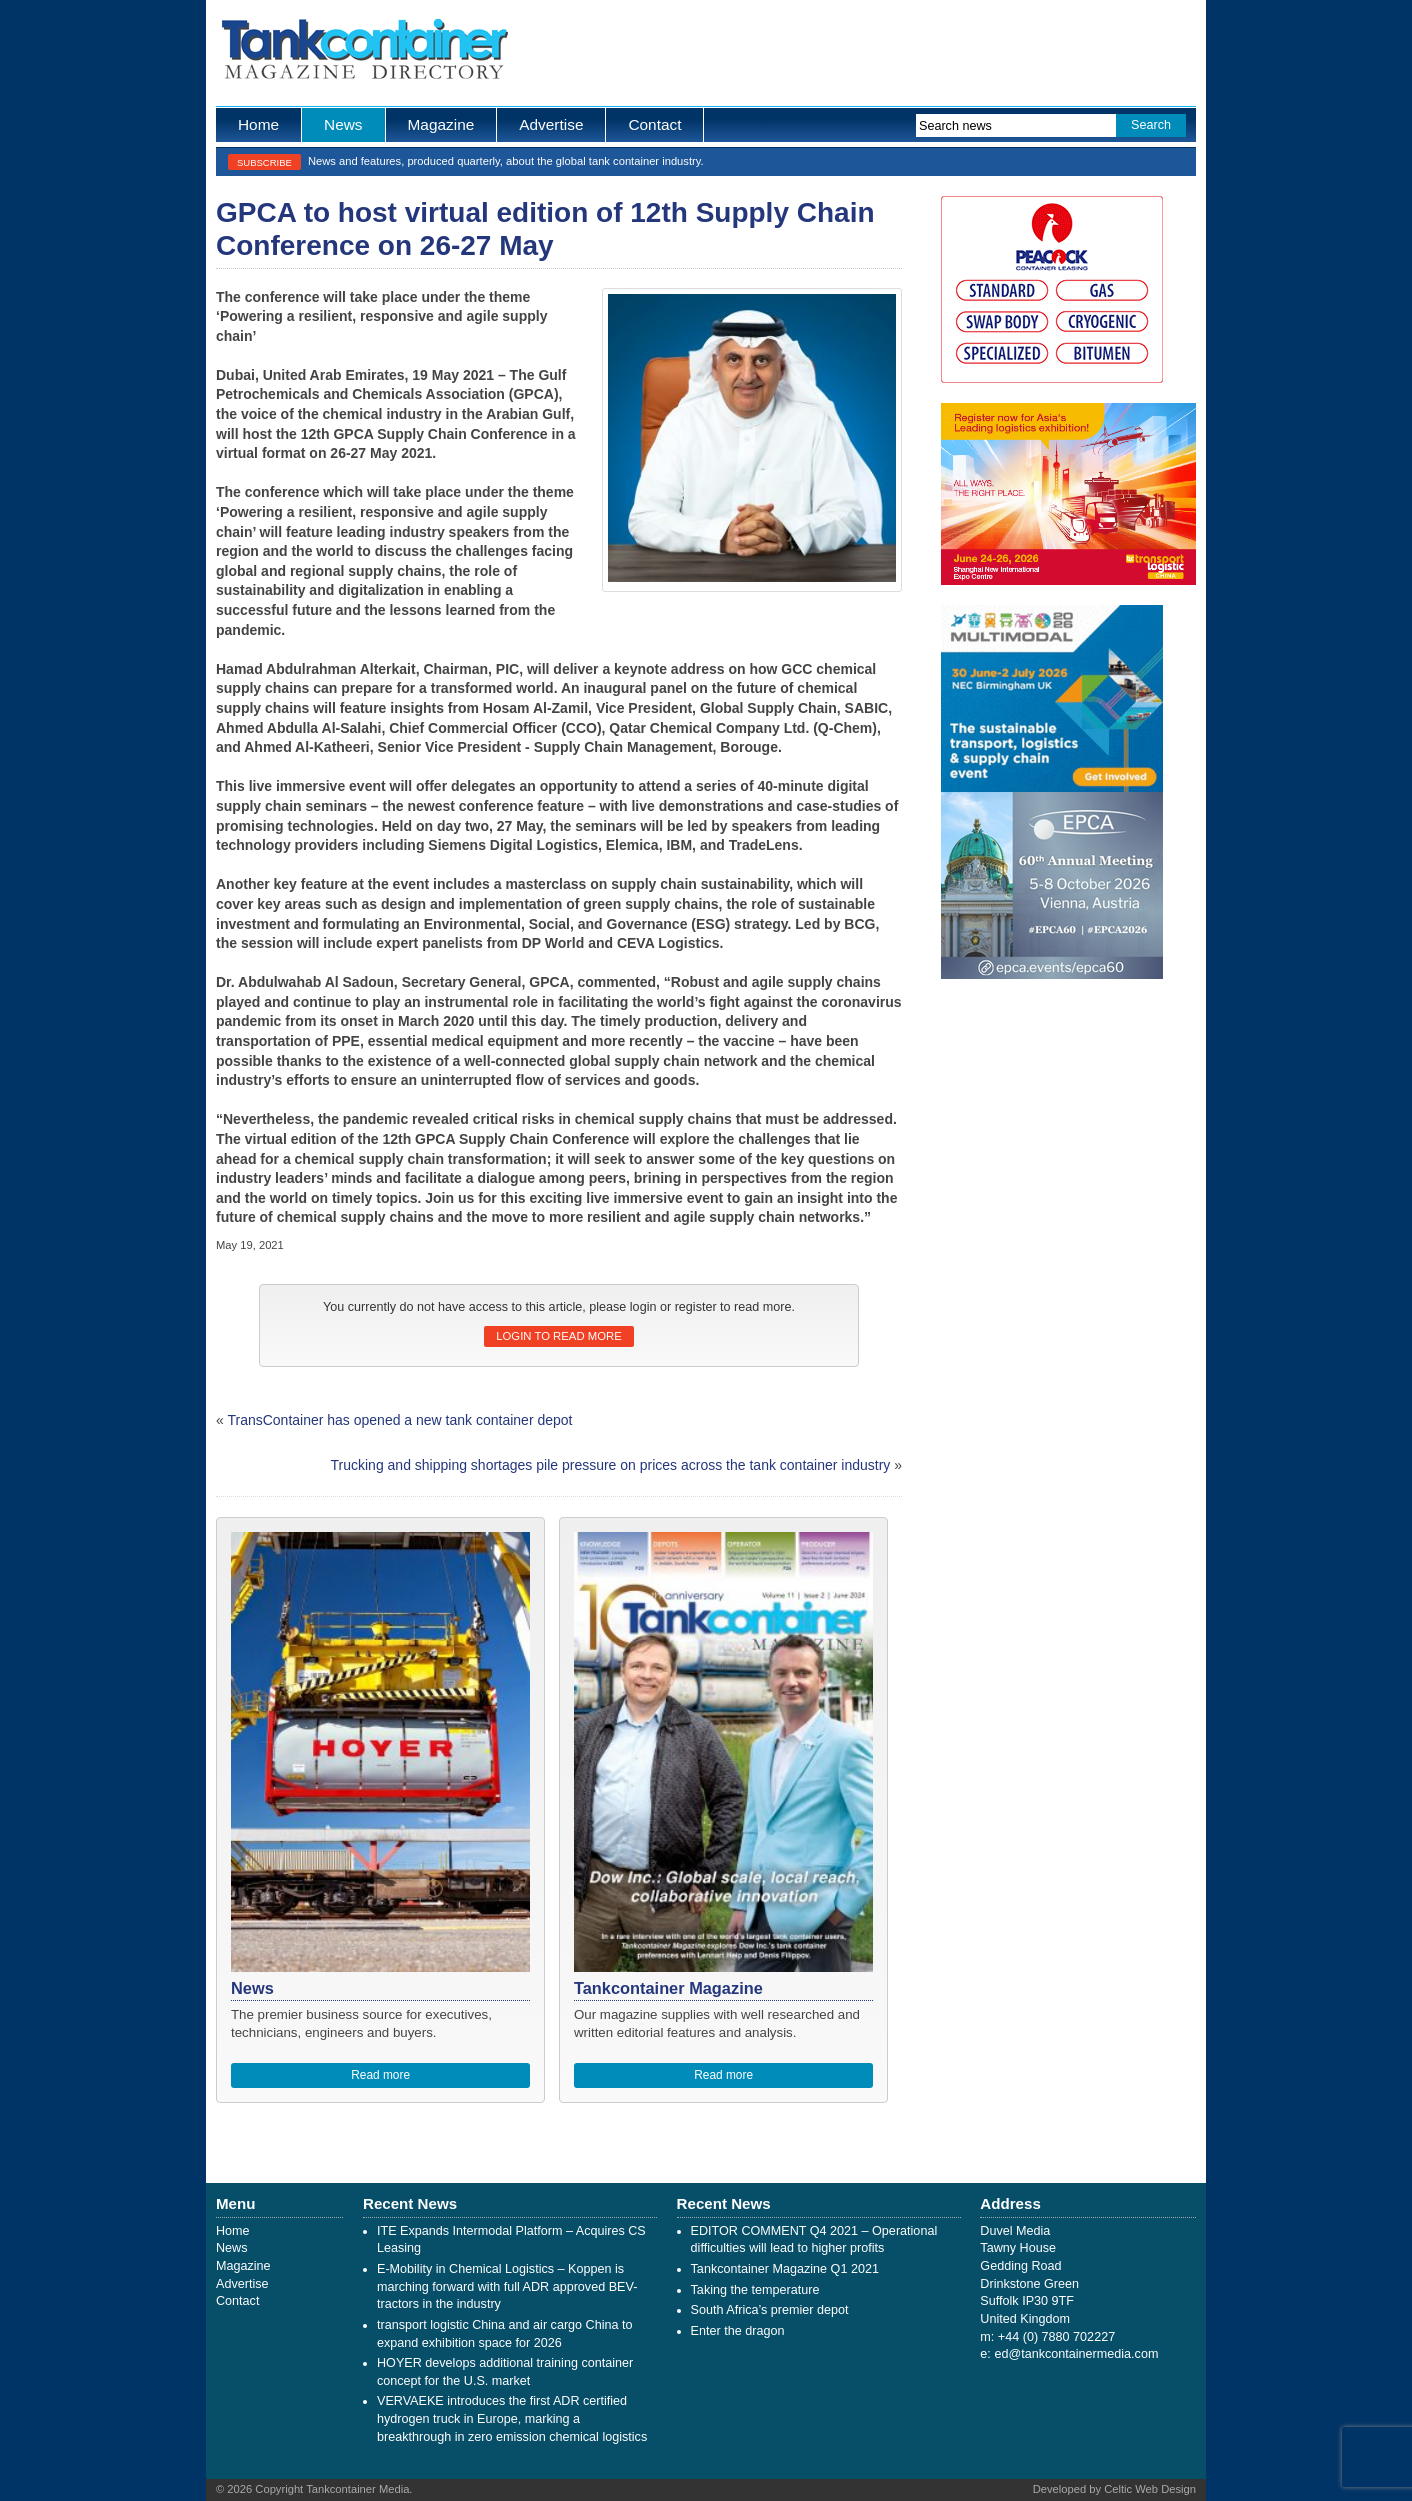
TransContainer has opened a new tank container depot (399, 1420)
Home (258, 124)
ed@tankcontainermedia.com (1076, 2354)
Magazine (441, 124)
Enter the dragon (738, 2331)
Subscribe (264, 162)
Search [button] (1151, 125)
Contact (654, 124)
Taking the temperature (755, 2290)
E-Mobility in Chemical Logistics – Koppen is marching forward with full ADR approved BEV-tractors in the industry (507, 2286)
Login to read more (558, 1336)
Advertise (551, 124)
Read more (380, 2075)
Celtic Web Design (1150, 2489)
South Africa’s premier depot (770, 2310)
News (343, 124)
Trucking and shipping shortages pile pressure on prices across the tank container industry (611, 1465)
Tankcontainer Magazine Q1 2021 (785, 2269)
